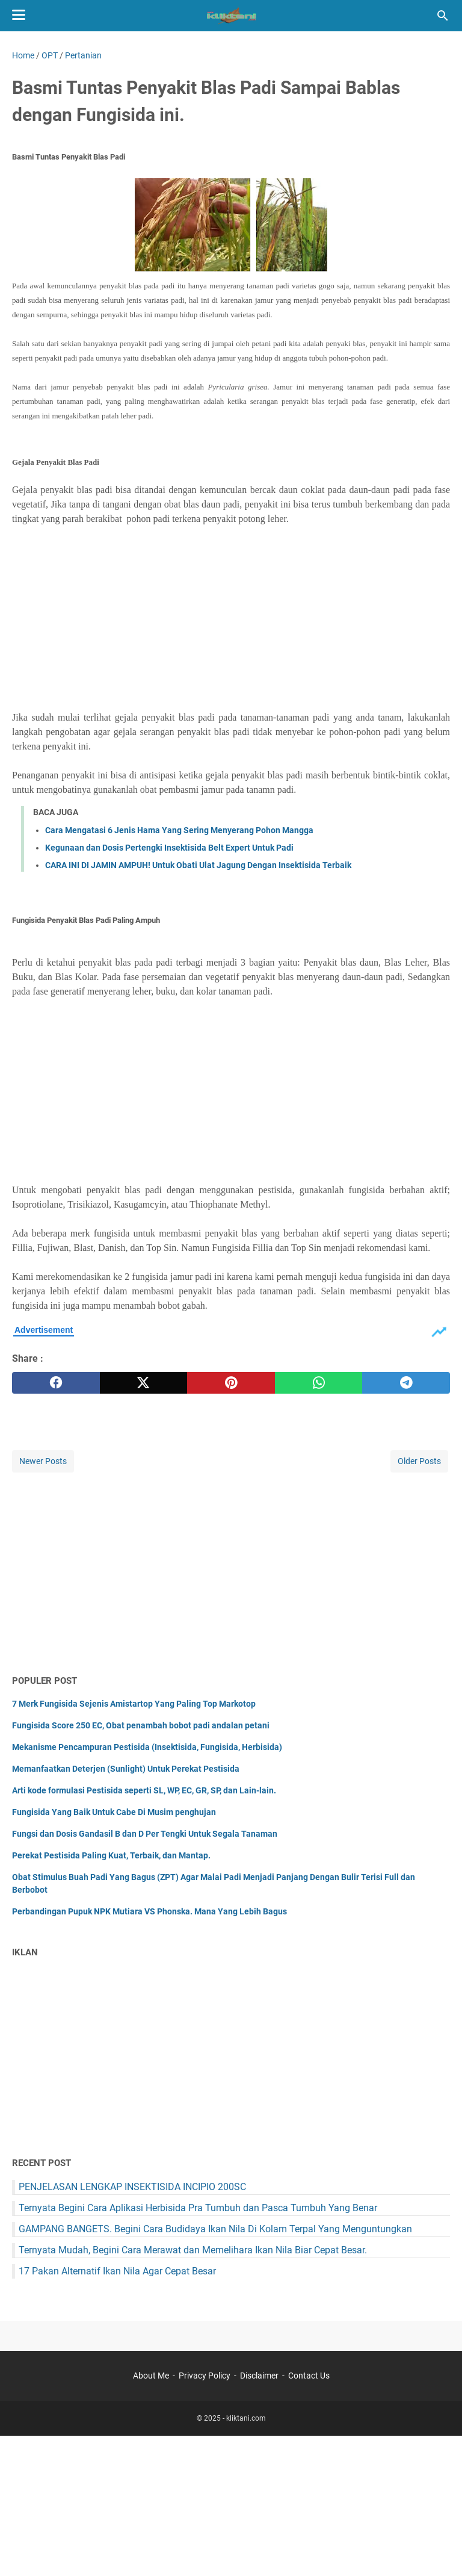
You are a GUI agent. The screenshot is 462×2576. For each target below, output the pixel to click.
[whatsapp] (319, 1383)
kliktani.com (246, 2418)
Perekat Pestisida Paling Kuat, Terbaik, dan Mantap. (111, 1855)
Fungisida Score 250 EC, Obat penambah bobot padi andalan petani (141, 1725)
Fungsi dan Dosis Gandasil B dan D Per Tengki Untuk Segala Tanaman (144, 1834)
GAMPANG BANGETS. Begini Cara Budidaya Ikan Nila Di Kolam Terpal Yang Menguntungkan (215, 2229)
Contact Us (309, 2375)
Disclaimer (259, 2375)
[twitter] (144, 1383)
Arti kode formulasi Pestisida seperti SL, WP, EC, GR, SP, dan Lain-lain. (144, 1790)
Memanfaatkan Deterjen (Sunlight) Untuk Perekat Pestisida (125, 1769)
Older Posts (419, 1461)
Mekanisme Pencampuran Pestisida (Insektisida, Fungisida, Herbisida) (147, 1747)
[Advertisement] (231, 618)
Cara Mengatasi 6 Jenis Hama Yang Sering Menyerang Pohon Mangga (179, 830)
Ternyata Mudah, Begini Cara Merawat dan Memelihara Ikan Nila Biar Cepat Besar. (193, 2250)
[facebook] (56, 1383)
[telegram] (406, 1383)
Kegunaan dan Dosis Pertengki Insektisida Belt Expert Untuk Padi (169, 847)
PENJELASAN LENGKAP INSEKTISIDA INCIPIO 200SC (132, 2187)
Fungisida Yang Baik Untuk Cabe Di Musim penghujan (114, 1812)
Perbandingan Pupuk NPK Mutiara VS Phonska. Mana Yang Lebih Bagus (149, 1911)
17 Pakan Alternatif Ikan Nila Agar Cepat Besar (117, 2271)
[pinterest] (231, 1383)
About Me (151, 2375)
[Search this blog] (443, 15)
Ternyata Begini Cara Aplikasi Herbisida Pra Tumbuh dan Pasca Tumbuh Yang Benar (198, 2208)
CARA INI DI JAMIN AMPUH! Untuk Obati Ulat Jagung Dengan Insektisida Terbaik (198, 865)
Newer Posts (43, 1461)
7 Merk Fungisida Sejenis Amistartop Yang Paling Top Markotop (134, 1704)
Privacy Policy (204, 2375)
